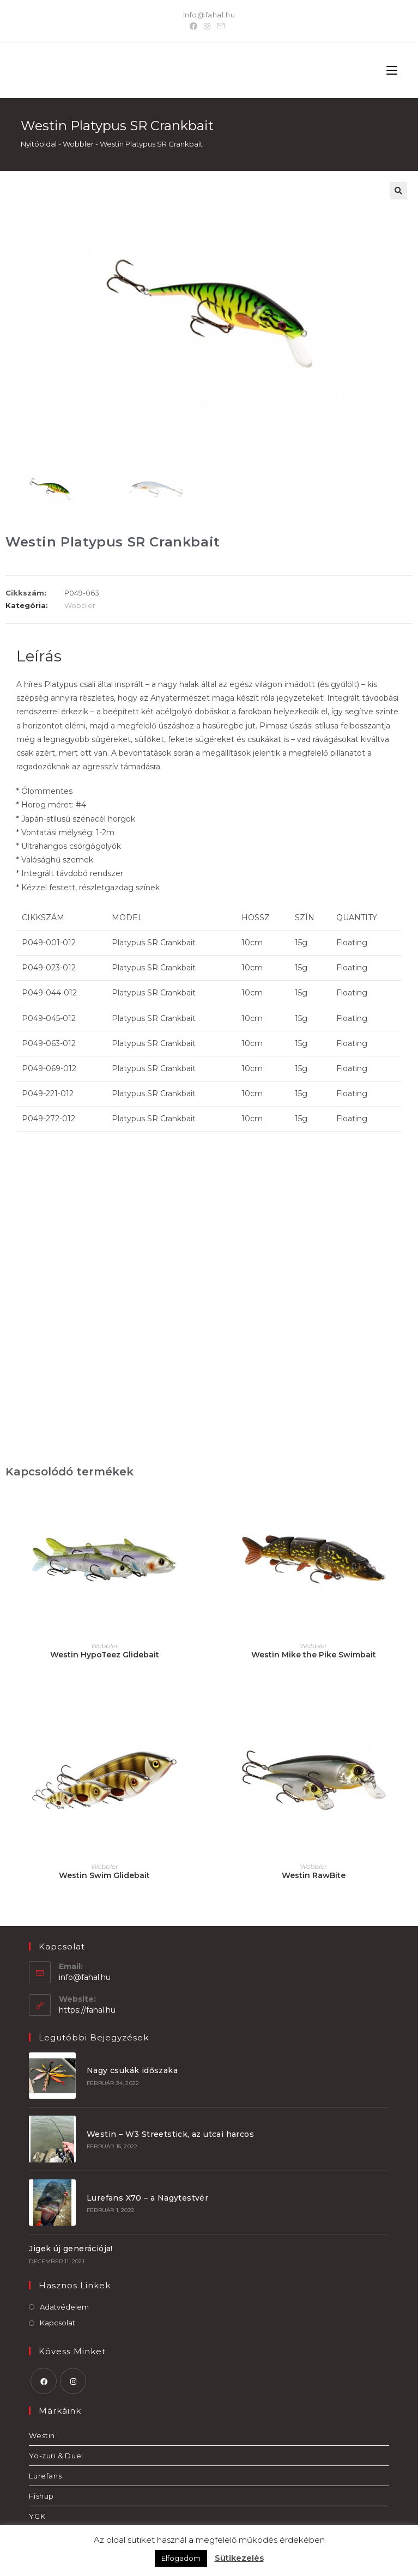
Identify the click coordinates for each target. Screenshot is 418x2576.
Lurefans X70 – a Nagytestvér (146, 2195)
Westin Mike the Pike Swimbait (313, 1655)
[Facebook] (195, 26)
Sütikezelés (239, 2558)
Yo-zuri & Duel (56, 2452)
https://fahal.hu (87, 2010)
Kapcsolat (57, 2319)
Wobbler (78, 143)
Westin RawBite (314, 1875)
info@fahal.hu (209, 14)
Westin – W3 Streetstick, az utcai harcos (169, 2132)
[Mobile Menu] (391, 70)
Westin (42, 2432)
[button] (398, 190)
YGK (37, 2512)
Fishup (41, 2492)
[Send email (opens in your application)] (221, 26)
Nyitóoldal (39, 143)
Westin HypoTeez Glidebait (104, 1655)
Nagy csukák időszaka (131, 2070)
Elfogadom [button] (181, 2558)
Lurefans (45, 2472)
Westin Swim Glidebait (104, 1875)
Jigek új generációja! (70, 2245)
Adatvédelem (64, 2303)
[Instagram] (207, 26)
